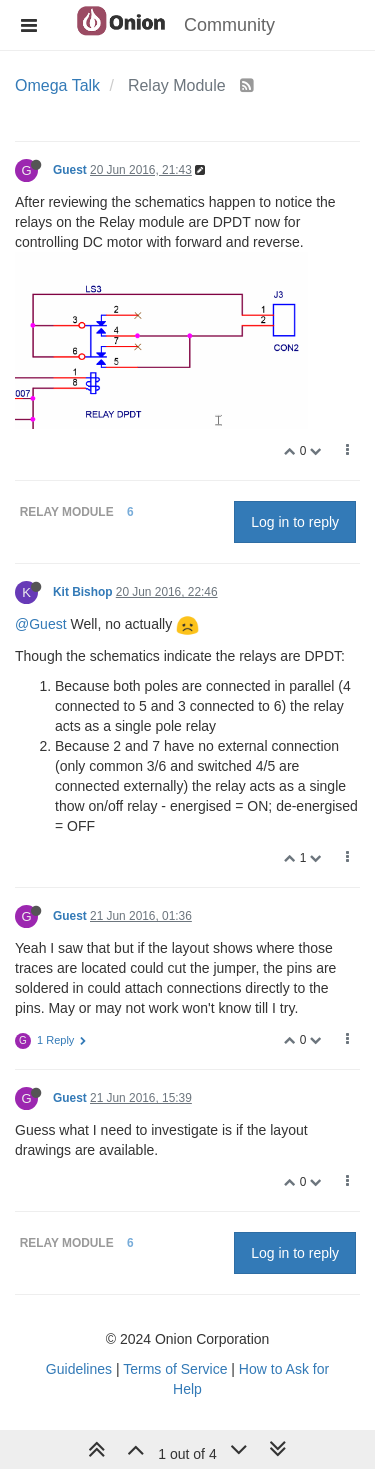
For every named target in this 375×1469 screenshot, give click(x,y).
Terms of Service (175, 1369)
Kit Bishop (82, 592)
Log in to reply (295, 522)
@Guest (41, 624)
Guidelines (79, 1369)
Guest (70, 170)
